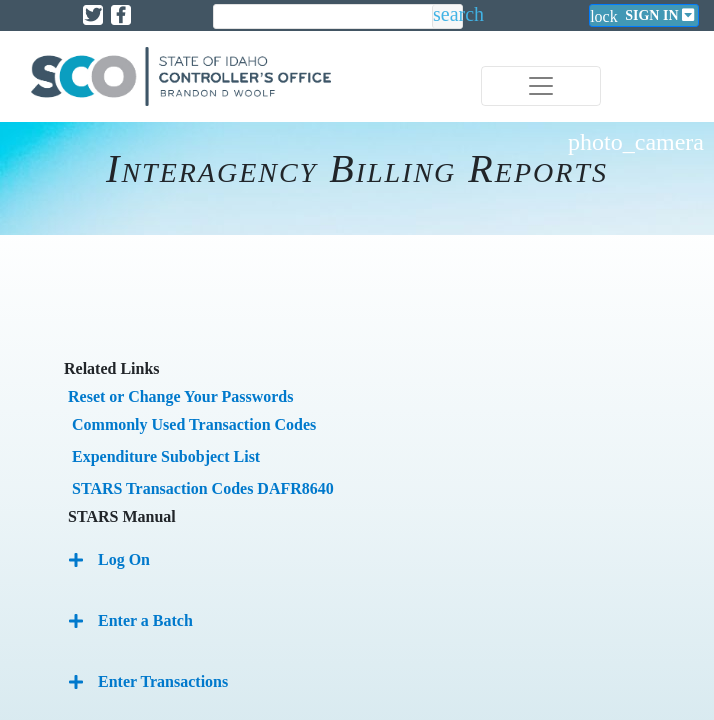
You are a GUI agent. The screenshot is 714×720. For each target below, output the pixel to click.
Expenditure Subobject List (166, 456)
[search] (323, 17)
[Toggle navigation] (541, 86)
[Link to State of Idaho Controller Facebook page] (121, 15)
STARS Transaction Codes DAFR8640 (203, 488)
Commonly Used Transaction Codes (194, 424)
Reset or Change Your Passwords (180, 396)
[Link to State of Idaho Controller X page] (93, 15)
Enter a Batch (145, 620)
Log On (124, 559)
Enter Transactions (163, 681)
